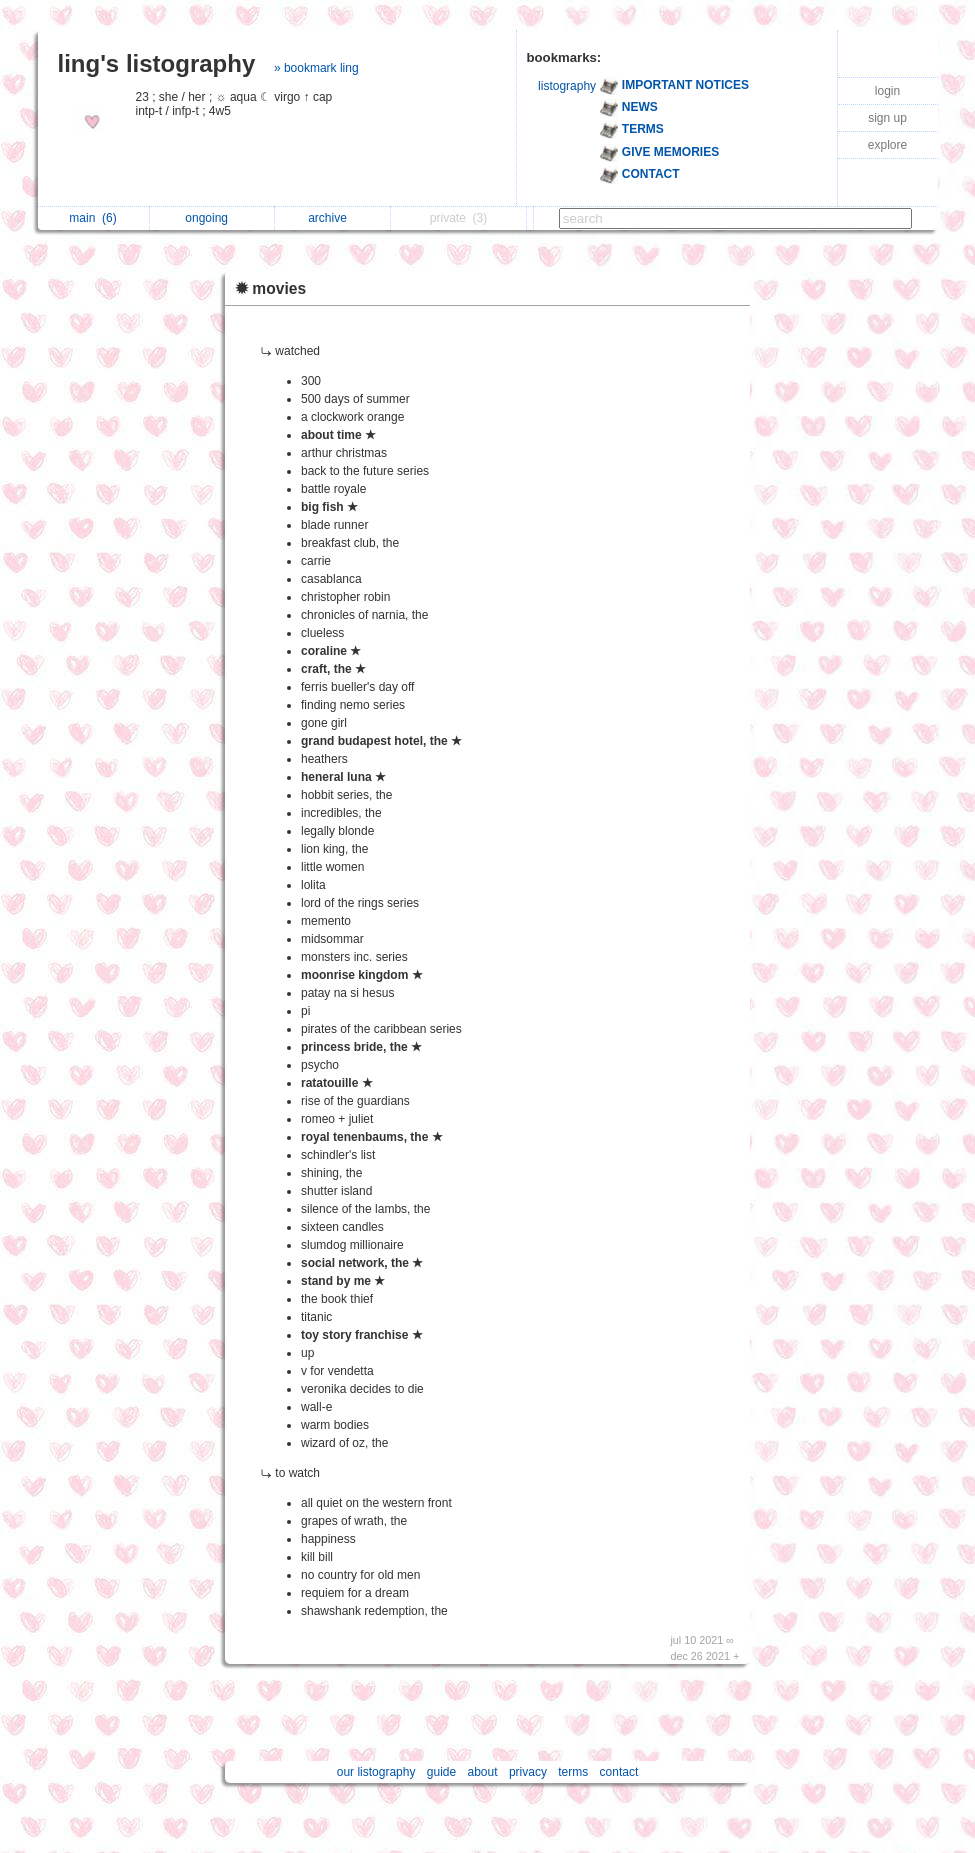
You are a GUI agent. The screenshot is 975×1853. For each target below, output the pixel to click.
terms (573, 1772)
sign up (887, 118)
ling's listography (157, 63)
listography (567, 86)
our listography (376, 1772)
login (887, 91)
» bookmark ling (316, 68)
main (92, 218)
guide (441, 1772)
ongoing (211, 218)
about (483, 1772)
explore (887, 145)
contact (619, 1772)
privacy (528, 1772)
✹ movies (270, 288)
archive (332, 218)
